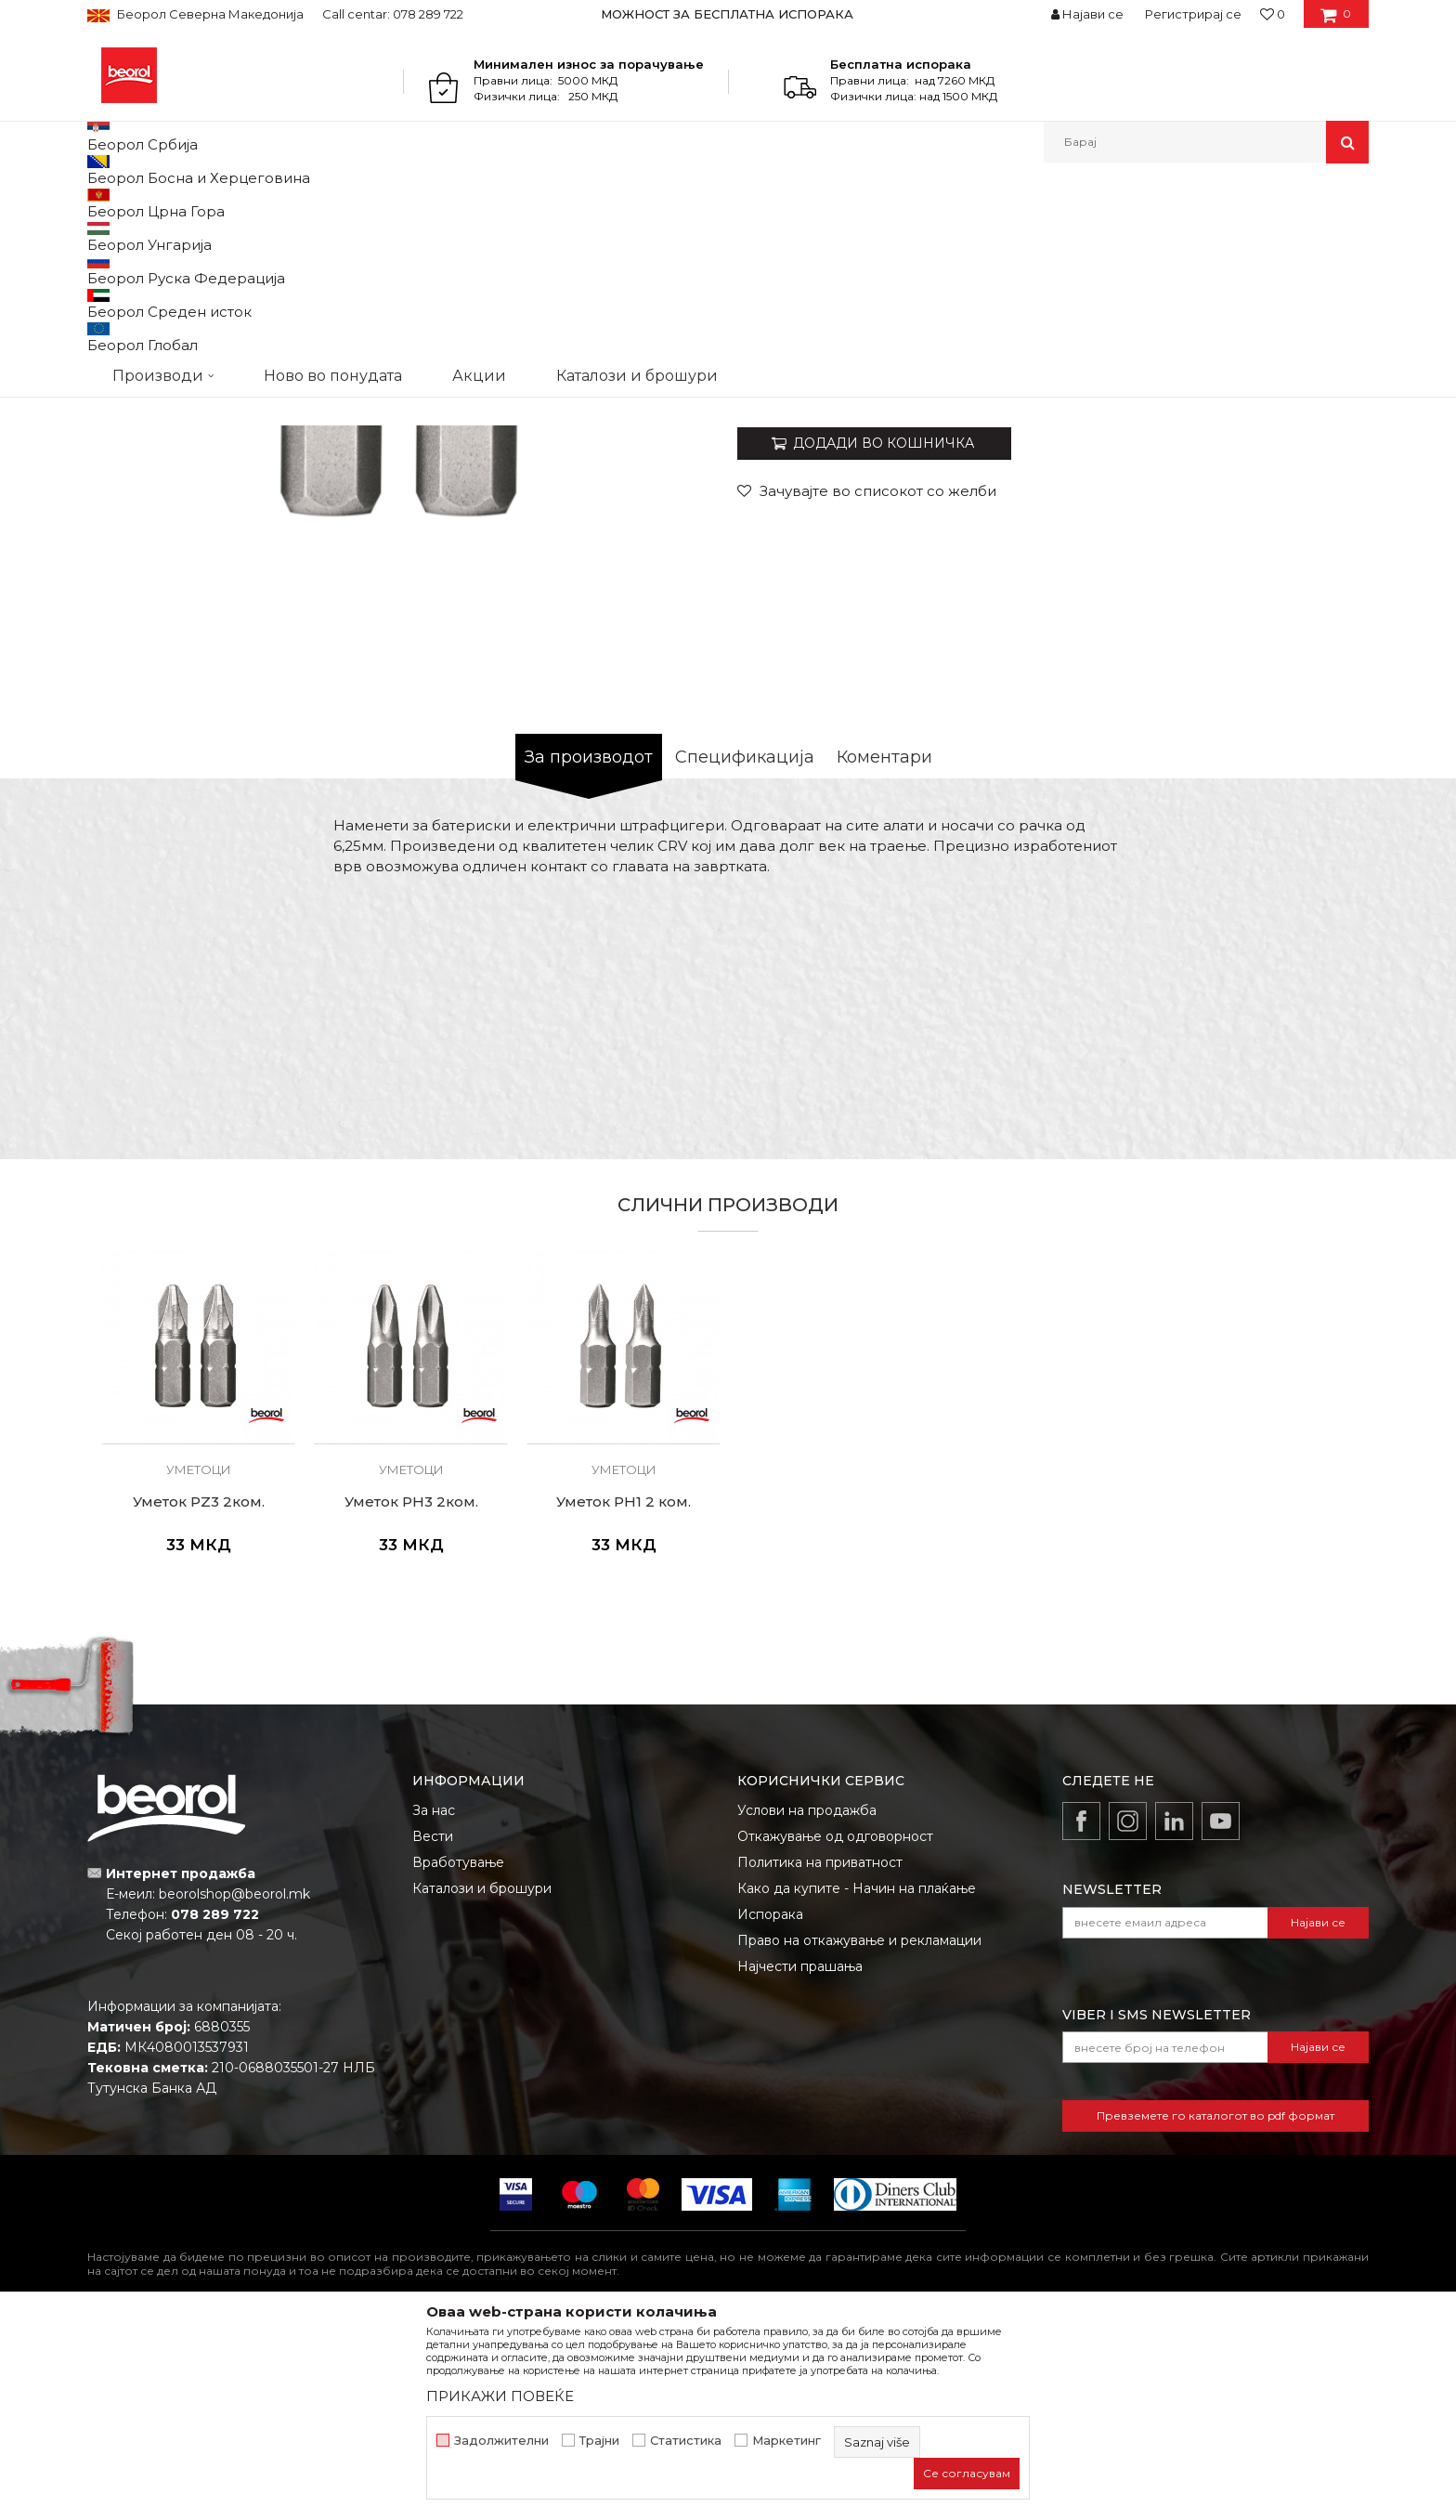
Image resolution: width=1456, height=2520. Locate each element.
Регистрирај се (1193, 14)
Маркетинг (786, 2441)
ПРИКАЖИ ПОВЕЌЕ (500, 2396)
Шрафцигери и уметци (403, 203)
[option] (728, 14)
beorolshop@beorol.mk (234, 2085)
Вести (432, 2027)
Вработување (458, 2053)
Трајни (599, 2441)
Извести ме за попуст (1296, 567)
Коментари (884, 948)
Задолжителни (501, 2441)
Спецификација (744, 948)
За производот (589, 948)
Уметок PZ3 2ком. (199, 1693)
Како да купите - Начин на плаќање (856, 2079)
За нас (433, 2001)
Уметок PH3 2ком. (411, 1693)
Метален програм (268, 203)
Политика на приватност (820, 2053)
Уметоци (509, 203)
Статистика (686, 2441)
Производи (168, 203)
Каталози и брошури (482, 2079)
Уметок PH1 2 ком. (623, 1693)
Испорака (770, 2105)
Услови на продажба (807, 2001)
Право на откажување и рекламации (859, 2131)
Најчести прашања (800, 2157)
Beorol (104, 203)
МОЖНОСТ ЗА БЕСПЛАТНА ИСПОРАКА (727, 14)
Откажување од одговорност (835, 2027)
